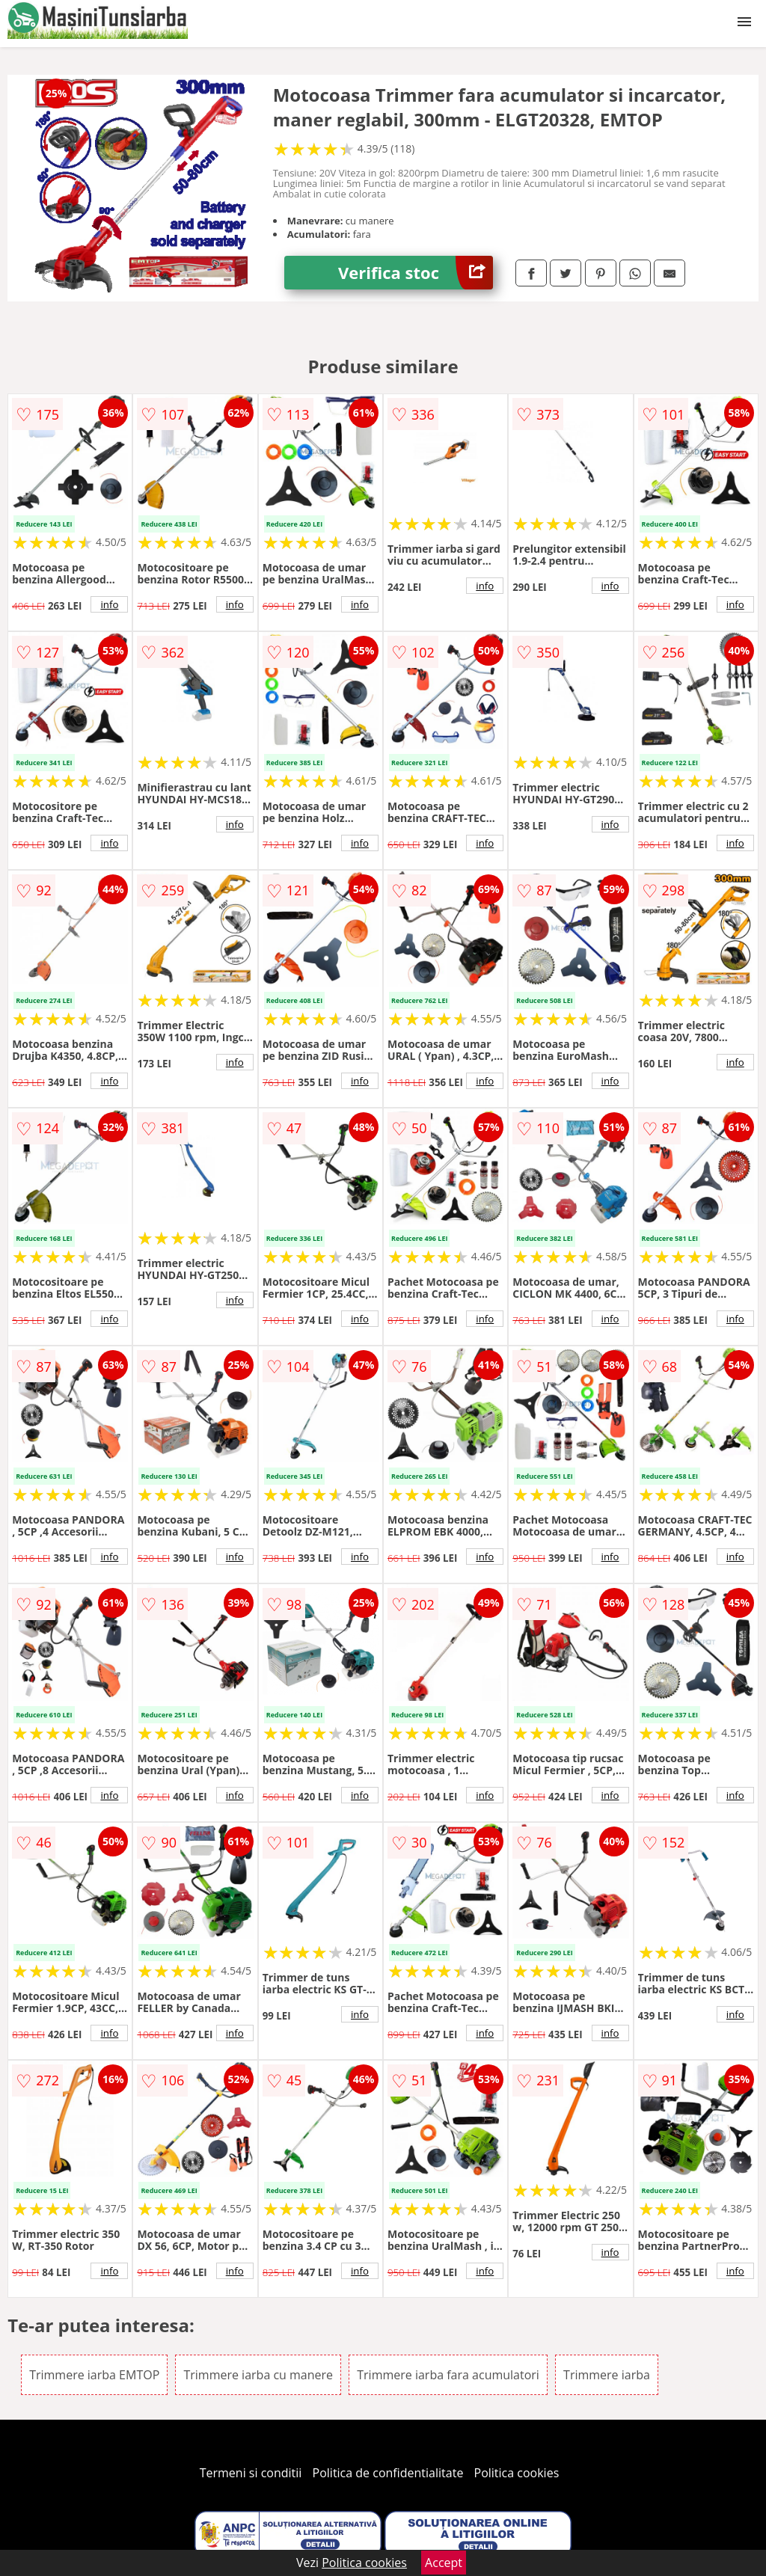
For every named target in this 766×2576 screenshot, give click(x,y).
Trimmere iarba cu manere (258, 2375)
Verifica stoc (415, 272)
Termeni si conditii (251, 2473)
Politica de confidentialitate (388, 2473)
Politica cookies (517, 2473)
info (109, 604)
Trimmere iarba (606, 2375)
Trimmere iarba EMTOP (94, 2375)
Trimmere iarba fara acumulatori (448, 2375)
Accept (443, 2562)
